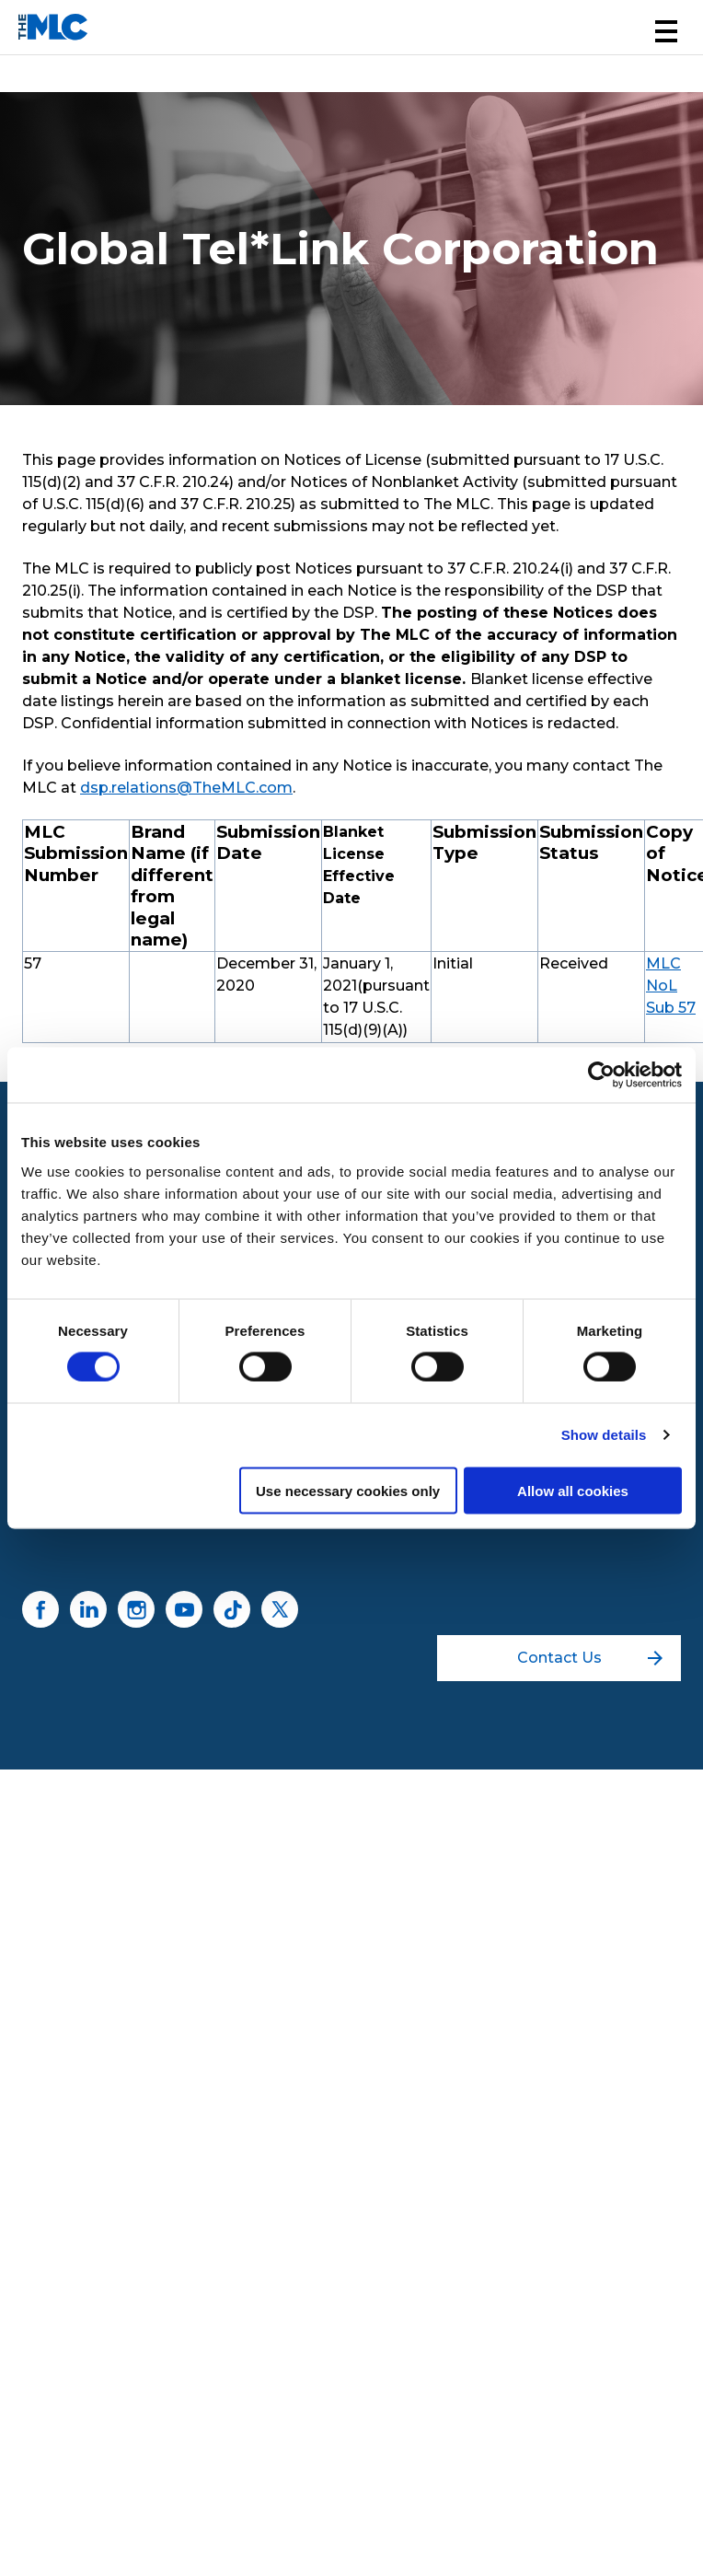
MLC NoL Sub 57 (671, 985)
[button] (666, 31)
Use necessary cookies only (348, 1490)
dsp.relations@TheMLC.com (186, 787)
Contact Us (590, 1657)
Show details (604, 1435)
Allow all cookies (572, 1490)
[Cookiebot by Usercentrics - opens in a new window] (601, 1075)
